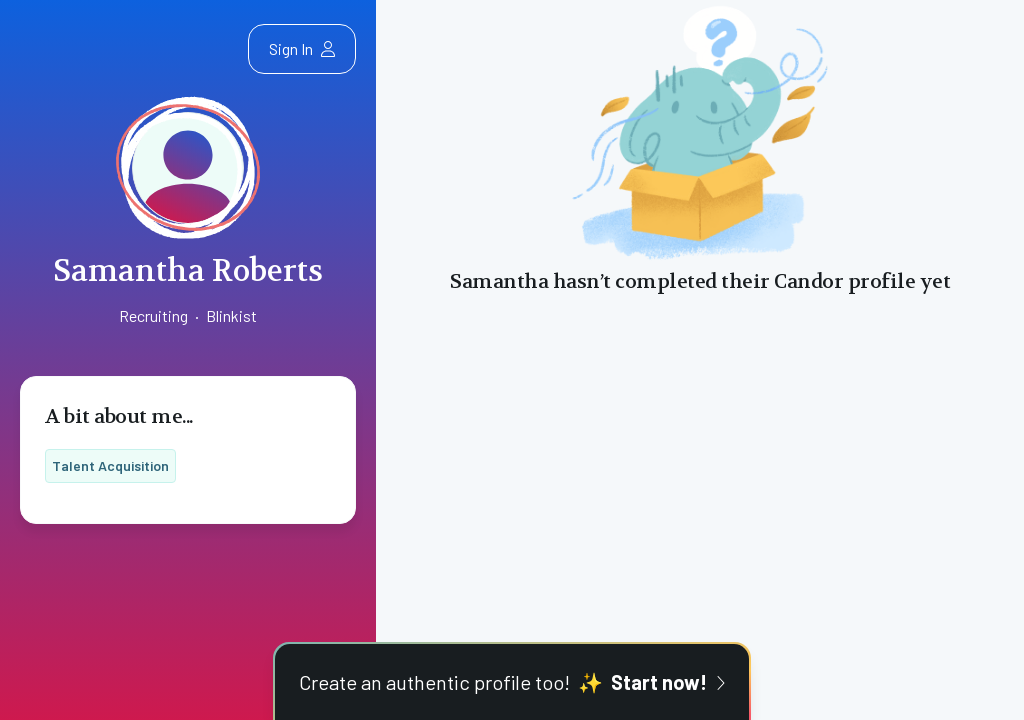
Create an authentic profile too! (512, 682)
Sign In (302, 48)
